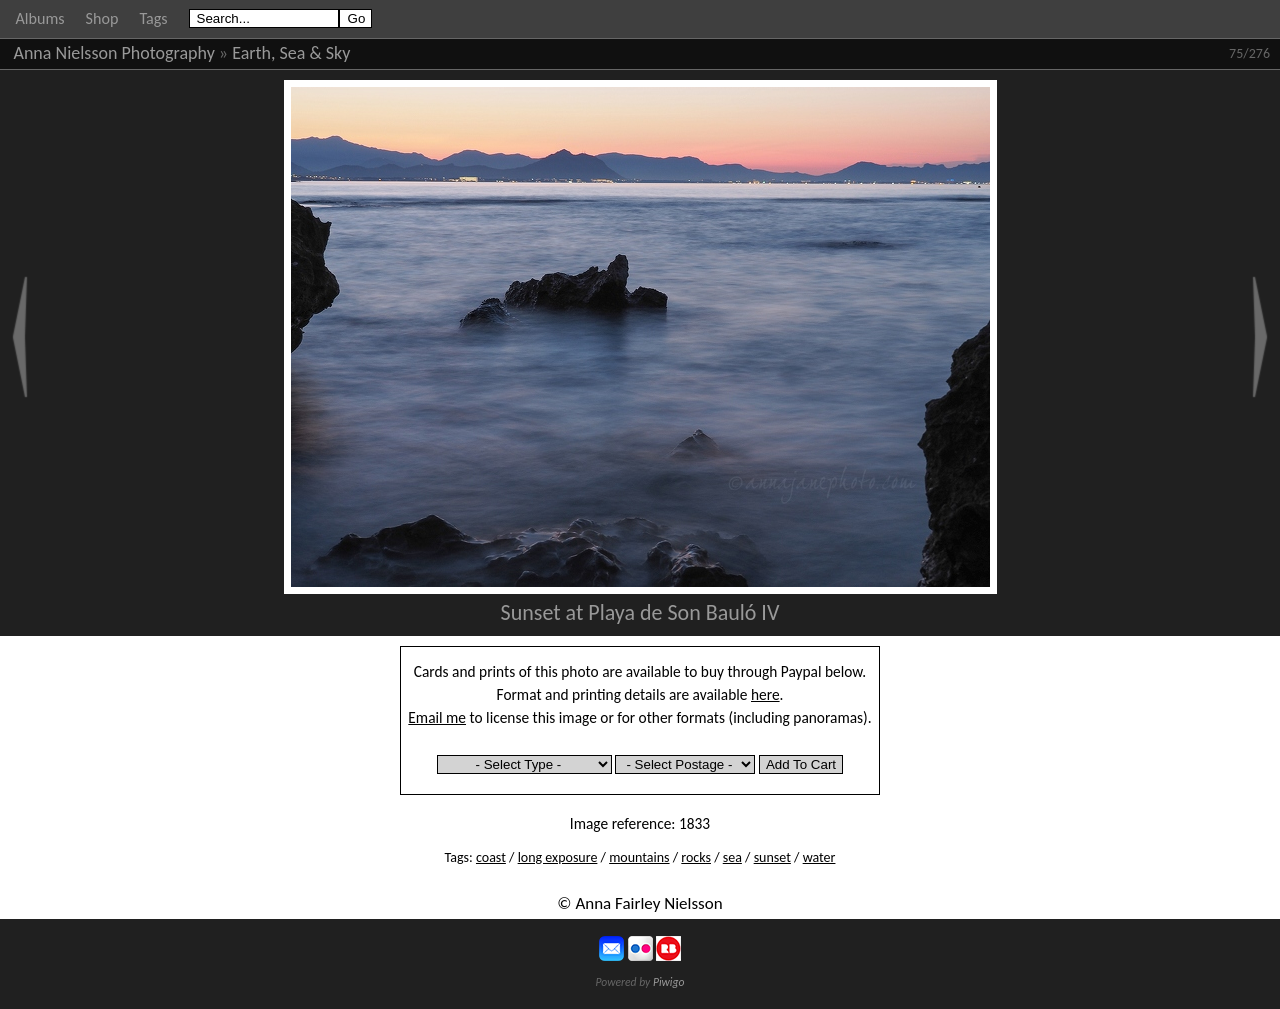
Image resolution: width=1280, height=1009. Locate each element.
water (819, 857)
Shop (102, 18)
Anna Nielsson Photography (114, 53)
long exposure (558, 857)
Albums (40, 18)
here (765, 694)
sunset (772, 857)
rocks (696, 857)
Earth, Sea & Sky (291, 53)
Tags (153, 18)
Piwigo (669, 982)
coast (491, 857)
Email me (437, 717)
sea (732, 857)
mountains (639, 857)
